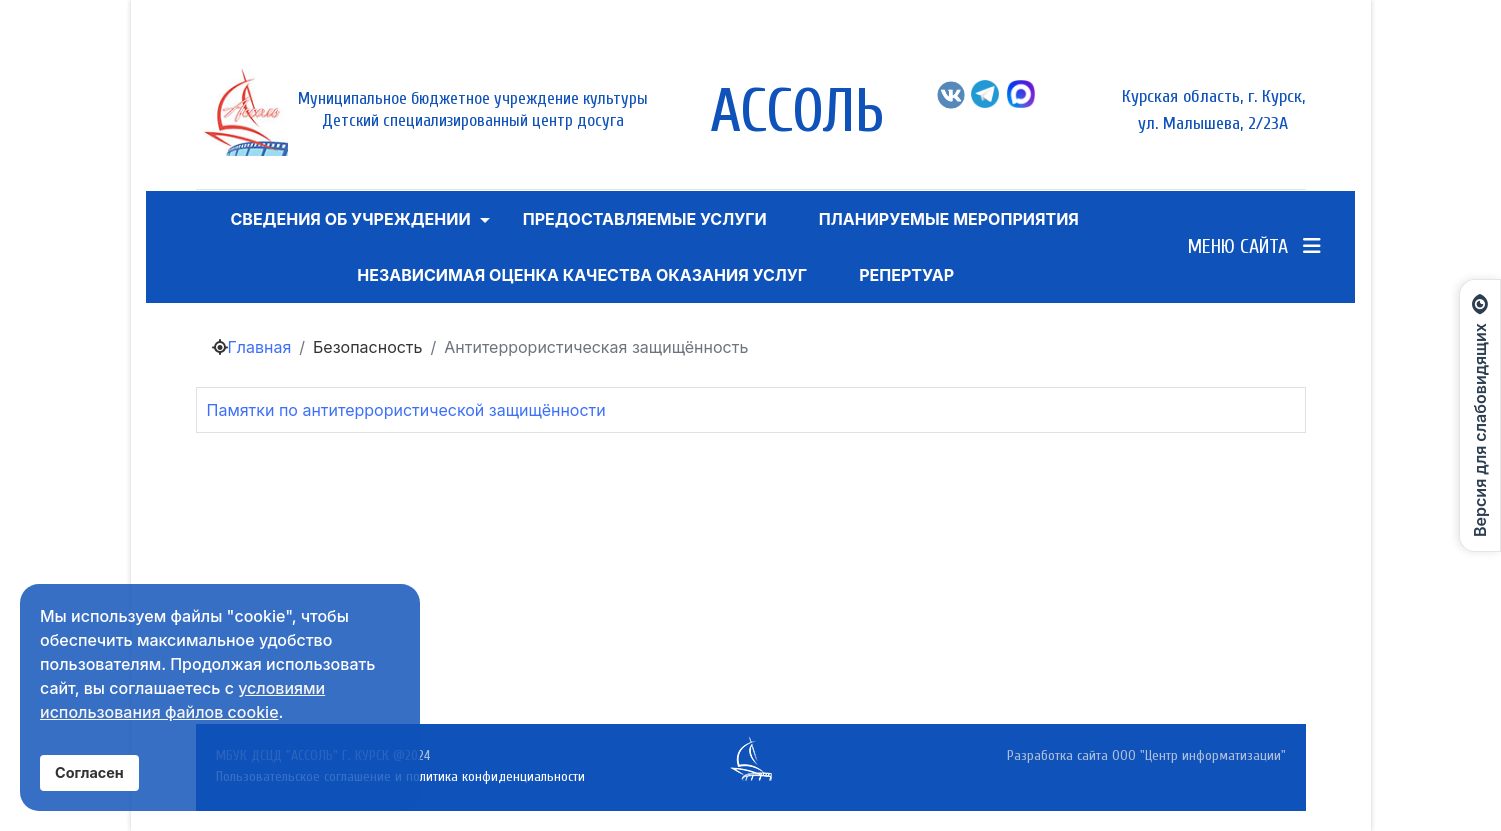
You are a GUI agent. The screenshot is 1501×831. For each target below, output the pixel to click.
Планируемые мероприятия (949, 219)
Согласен (89, 772)
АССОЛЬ (797, 112)
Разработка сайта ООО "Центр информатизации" (1146, 755)
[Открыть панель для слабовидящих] (1480, 416)
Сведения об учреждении (350, 219)
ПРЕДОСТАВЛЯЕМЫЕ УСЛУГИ (645, 219)
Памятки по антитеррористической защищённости (406, 410)
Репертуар (906, 275)
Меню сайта (1254, 246)
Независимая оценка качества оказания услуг (582, 275)
